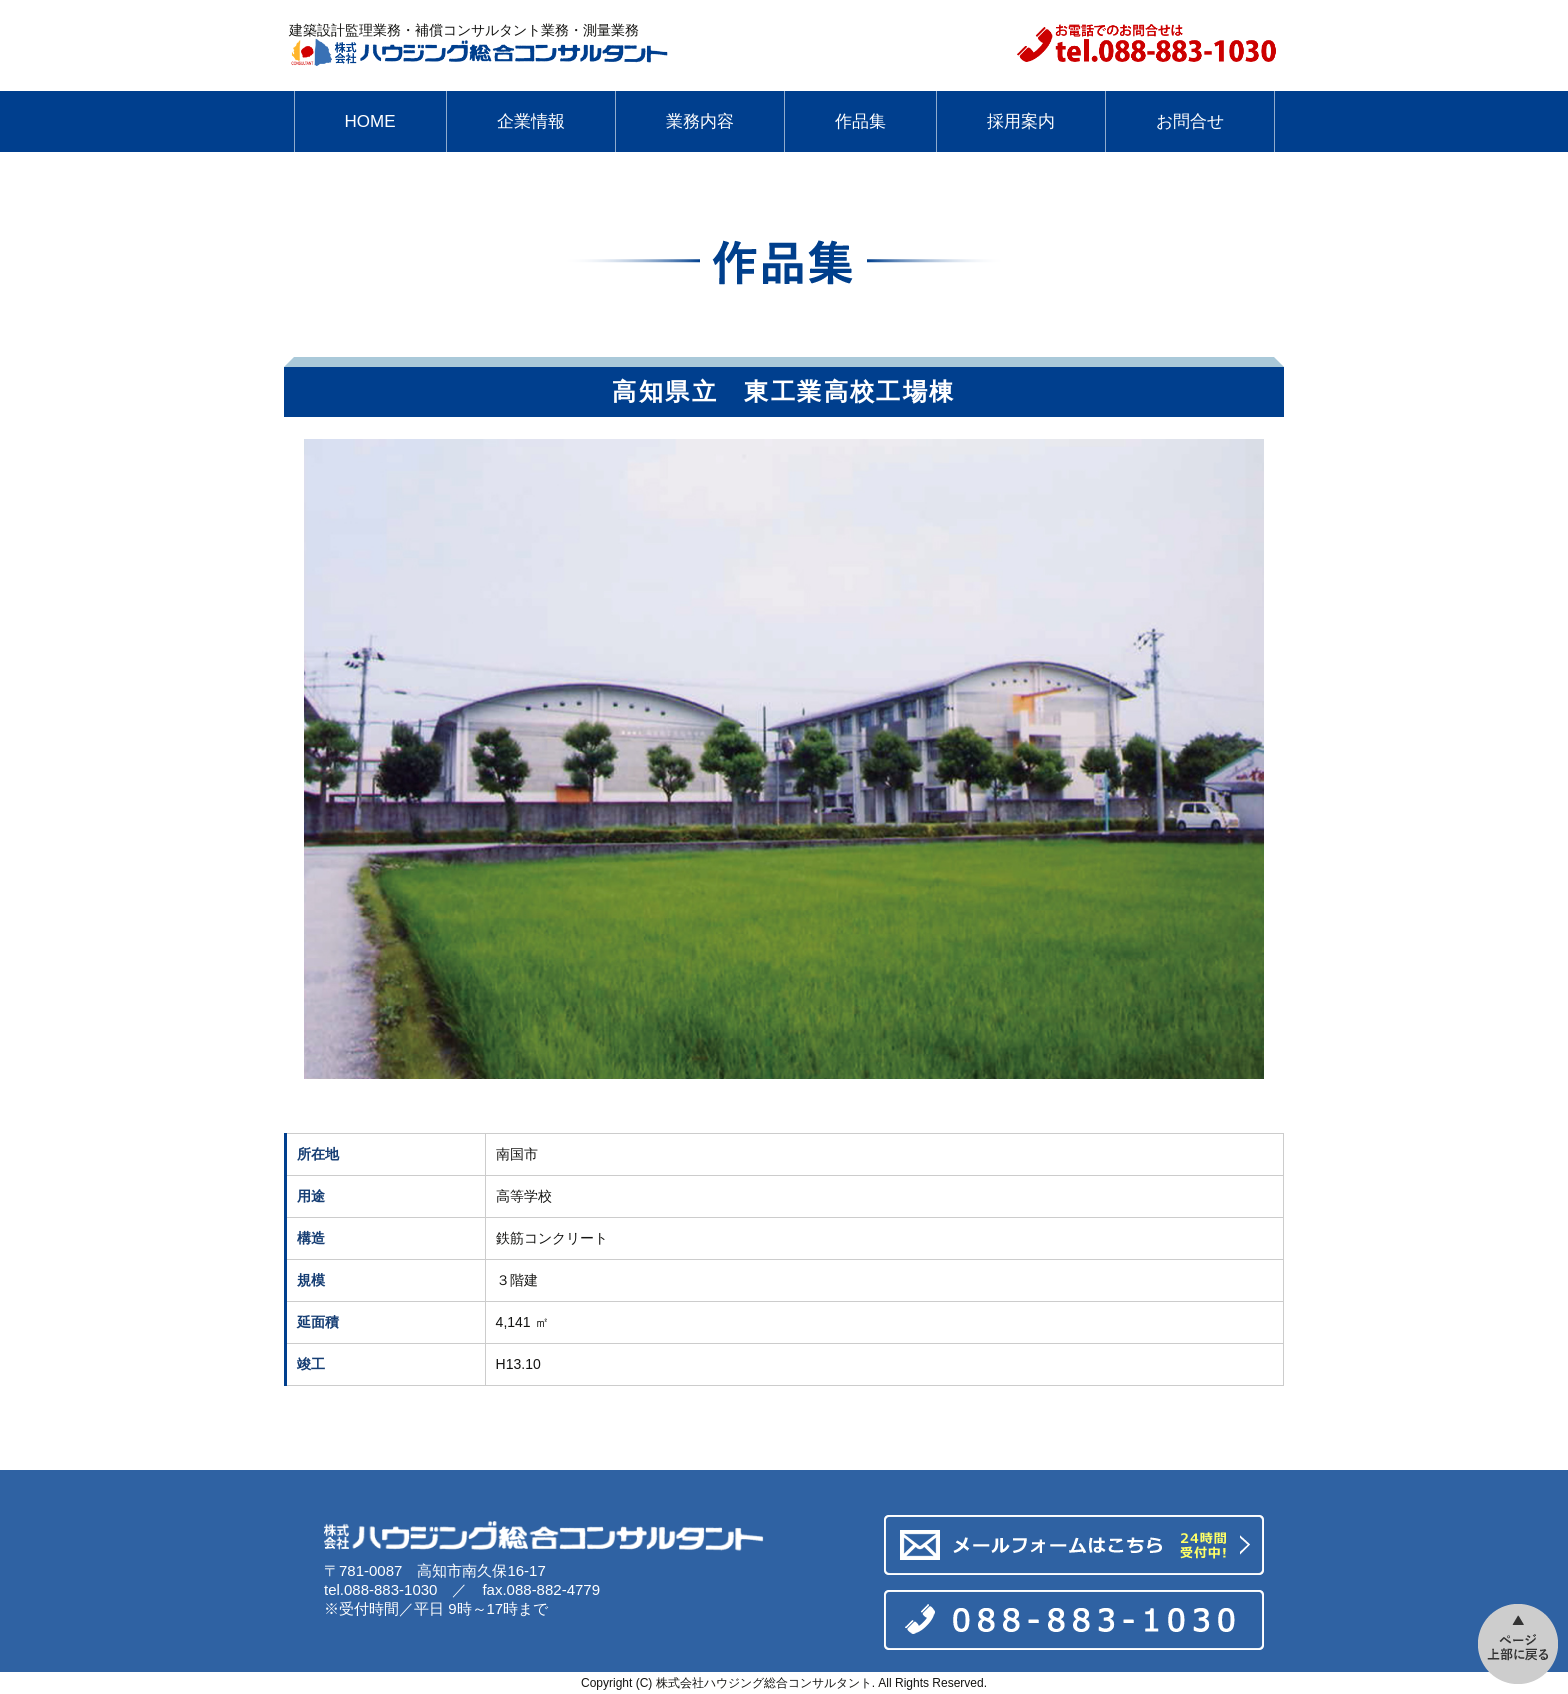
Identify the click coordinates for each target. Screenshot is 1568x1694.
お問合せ (1190, 121)
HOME (370, 121)
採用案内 (1021, 121)
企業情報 (531, 121)
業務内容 (700, 121)
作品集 (860, 121)
